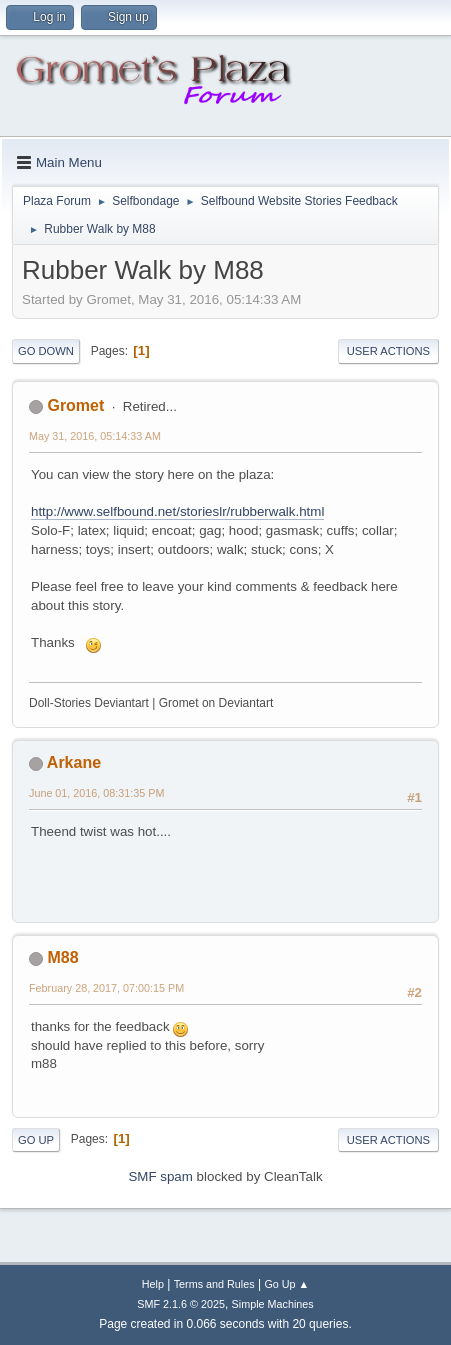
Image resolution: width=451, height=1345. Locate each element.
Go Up (36, 1140)
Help (153, 1284)
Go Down (46, 351)
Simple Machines (273, 1304)
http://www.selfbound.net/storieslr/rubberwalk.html (177, 511)
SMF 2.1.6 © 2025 (181, 1304)
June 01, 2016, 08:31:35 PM (96, 793)
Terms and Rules (214, 1284)
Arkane (74, 762)
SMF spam (160, 1176)
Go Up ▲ (286, 1284)
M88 (62, 957)
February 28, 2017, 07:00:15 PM (106, 988)
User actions (388, 351)
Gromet (75, 405)
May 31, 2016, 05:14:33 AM (95, 436)
